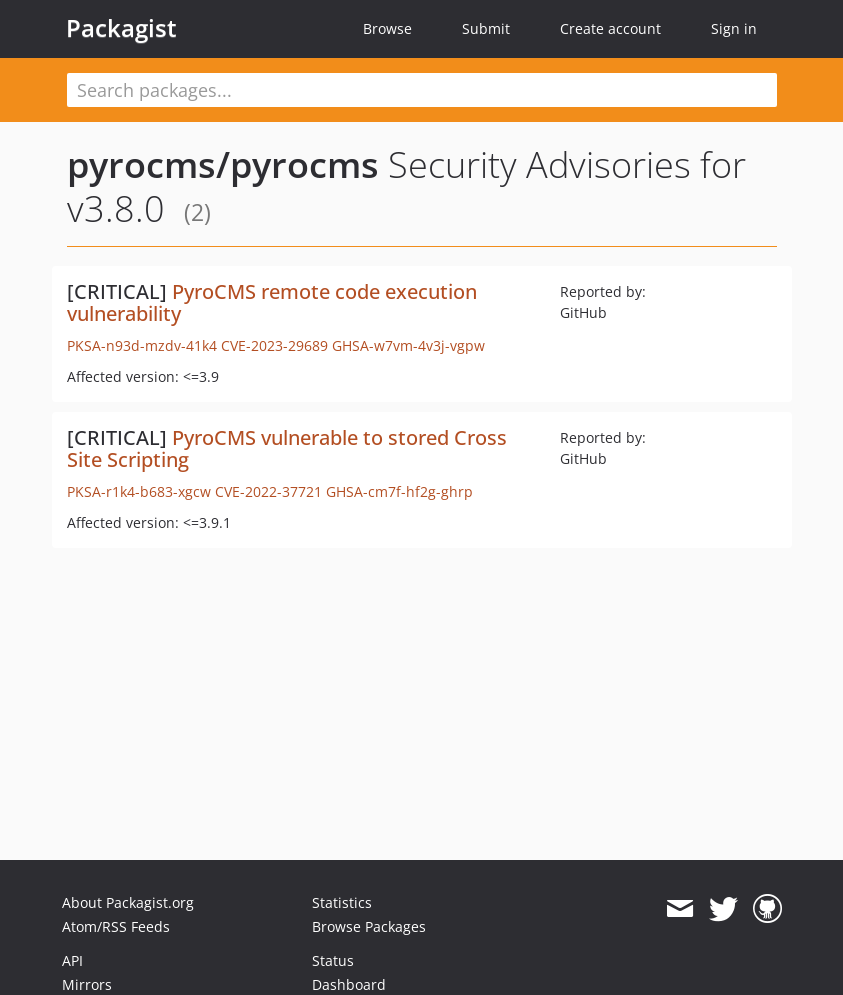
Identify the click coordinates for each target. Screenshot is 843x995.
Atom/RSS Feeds (116, 926)
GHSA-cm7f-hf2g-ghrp (399, 491)
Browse (387, 28)
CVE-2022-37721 (268, 491)
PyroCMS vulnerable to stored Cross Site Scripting (287, 448)
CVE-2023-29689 (274, 345)
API (72, 960)
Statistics (342, 902)
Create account (610, 28)
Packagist (121, 28)
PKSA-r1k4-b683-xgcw (139, 491)
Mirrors (87, 984)
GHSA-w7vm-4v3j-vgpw (408, 345)
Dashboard (349, 984)
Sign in (734, 28)
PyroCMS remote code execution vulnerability (272, 302)
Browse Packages (369, 926)
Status (333, 960)
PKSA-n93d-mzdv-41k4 (142, 345)
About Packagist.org (128, 902)
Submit (486, 28)
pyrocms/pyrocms (223, 164)
